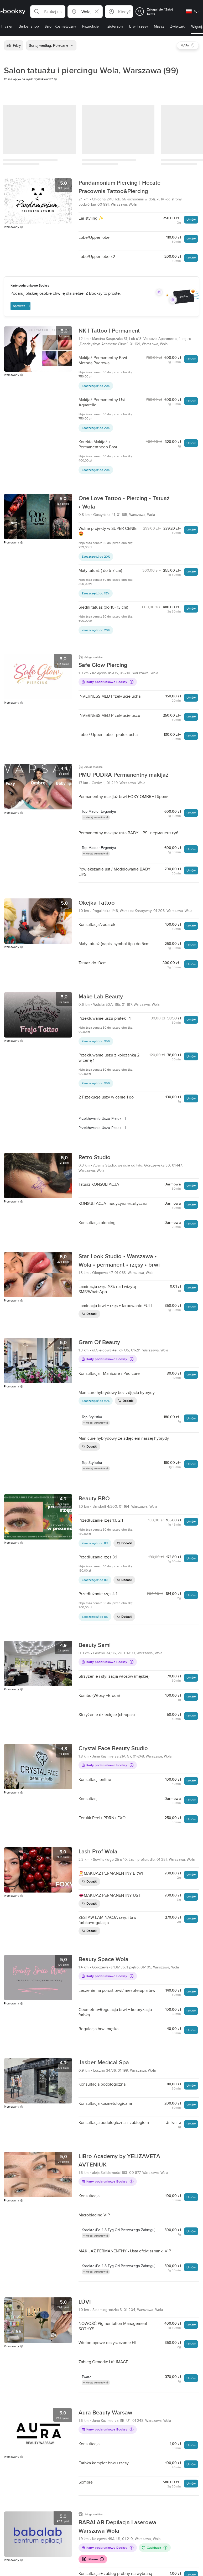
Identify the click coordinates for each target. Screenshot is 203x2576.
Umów (191, 219)
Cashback (155, 2547)
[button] (47, 11)
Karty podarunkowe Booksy (107, 682)
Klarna (92, 2559)
